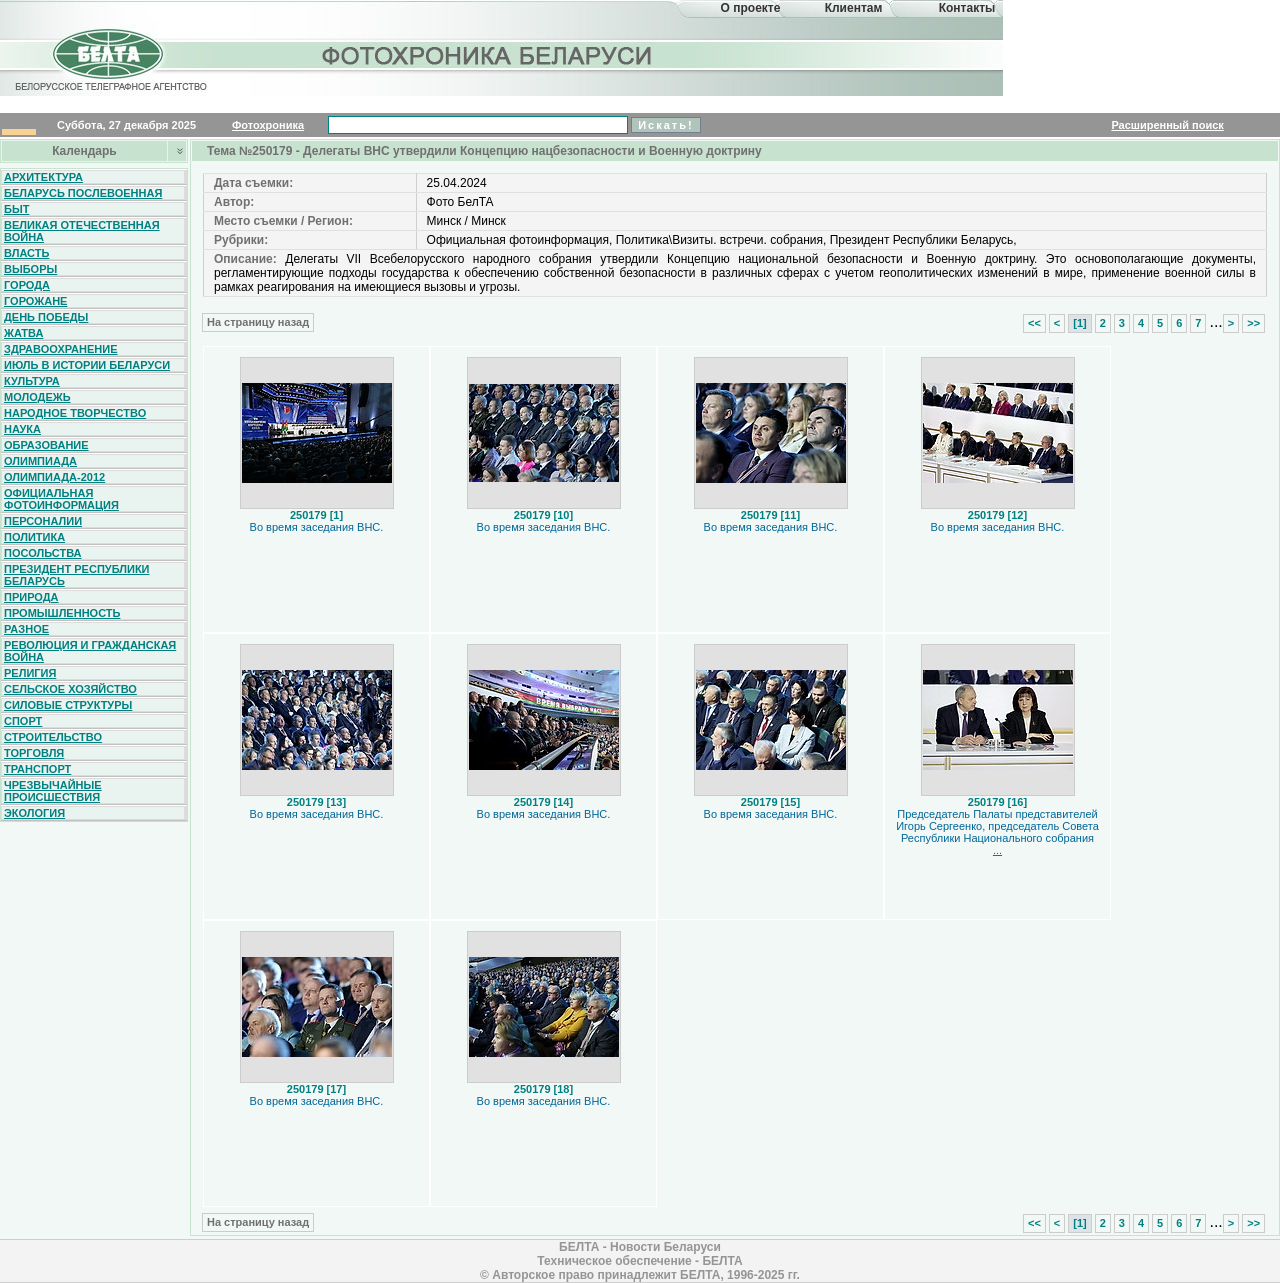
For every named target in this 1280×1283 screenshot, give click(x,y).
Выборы (30, 269)
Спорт (23, 721)
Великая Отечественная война (82, 231)
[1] (1079, 323)
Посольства (43, 553)
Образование (46, 445)
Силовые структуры (68, 705)
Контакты (967, 8)
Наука (22, 429)
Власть (26, 253)
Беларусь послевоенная (83, 193)
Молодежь (37, 397)
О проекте (751, 8)
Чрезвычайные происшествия (53, 791)
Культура (32, 381)
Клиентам (854, 8)
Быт (16, 209)
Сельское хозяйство (70, 689)
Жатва (23, 333)
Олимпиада (40, 461)
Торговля (34, 753)
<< (1034, 323)
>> (1253, 323)
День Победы (46, 317)
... (997, 850)
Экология (34, 813)
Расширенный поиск (1167, 125)
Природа (31, 597)
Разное (26, 629)
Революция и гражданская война (90, 651)
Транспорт (37, 769)
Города (27, 285)
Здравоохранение (61, 349)
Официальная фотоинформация (61, 499)
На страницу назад (258, 322)
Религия (30, 673)
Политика (34, 537)
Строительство (53, 737)
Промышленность (62, 613)
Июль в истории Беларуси (87, 365)
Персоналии (43, 521)
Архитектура (43, 177)
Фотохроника (268, 125)
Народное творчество (75, 413)
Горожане (35, 301)
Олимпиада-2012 (54, 477)
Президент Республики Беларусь (77, 575)
